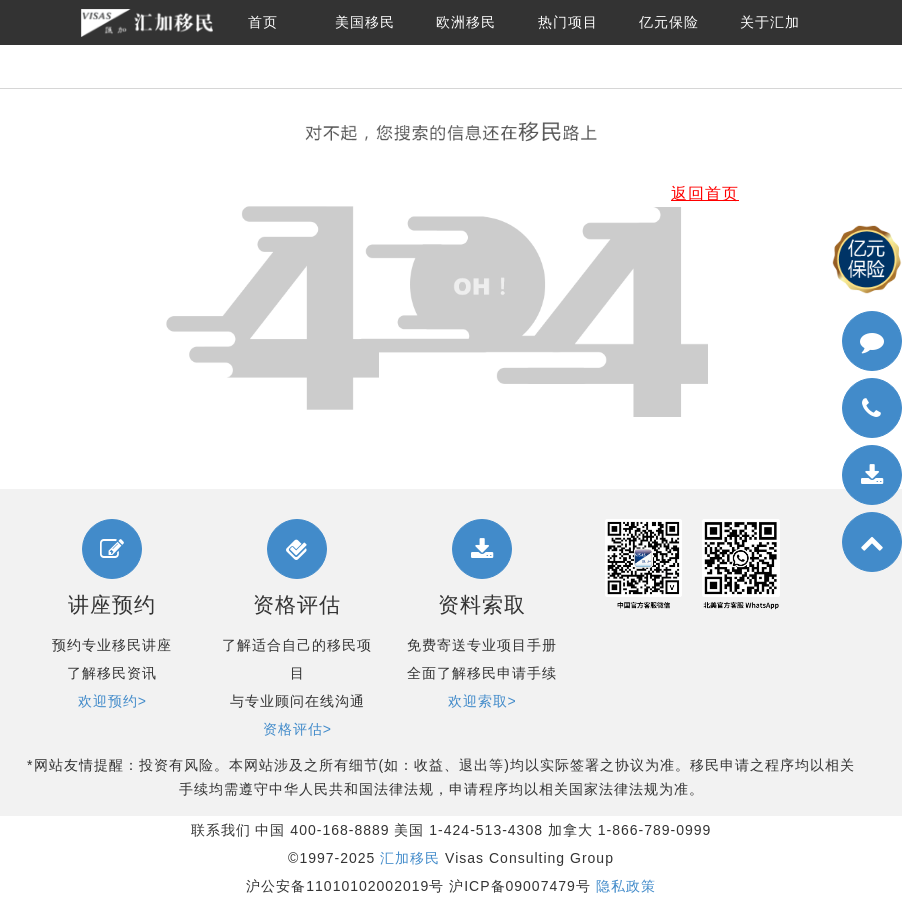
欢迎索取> (482, 701)
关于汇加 (770, 22)
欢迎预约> (112, 701)
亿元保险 (669, 22)
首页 (263, 22)
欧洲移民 (466, 22)
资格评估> (297, 729)
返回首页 (705, 193)
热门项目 (568, 22)
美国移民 (365, 22)
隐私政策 (626, 886)
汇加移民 (410, 858)
